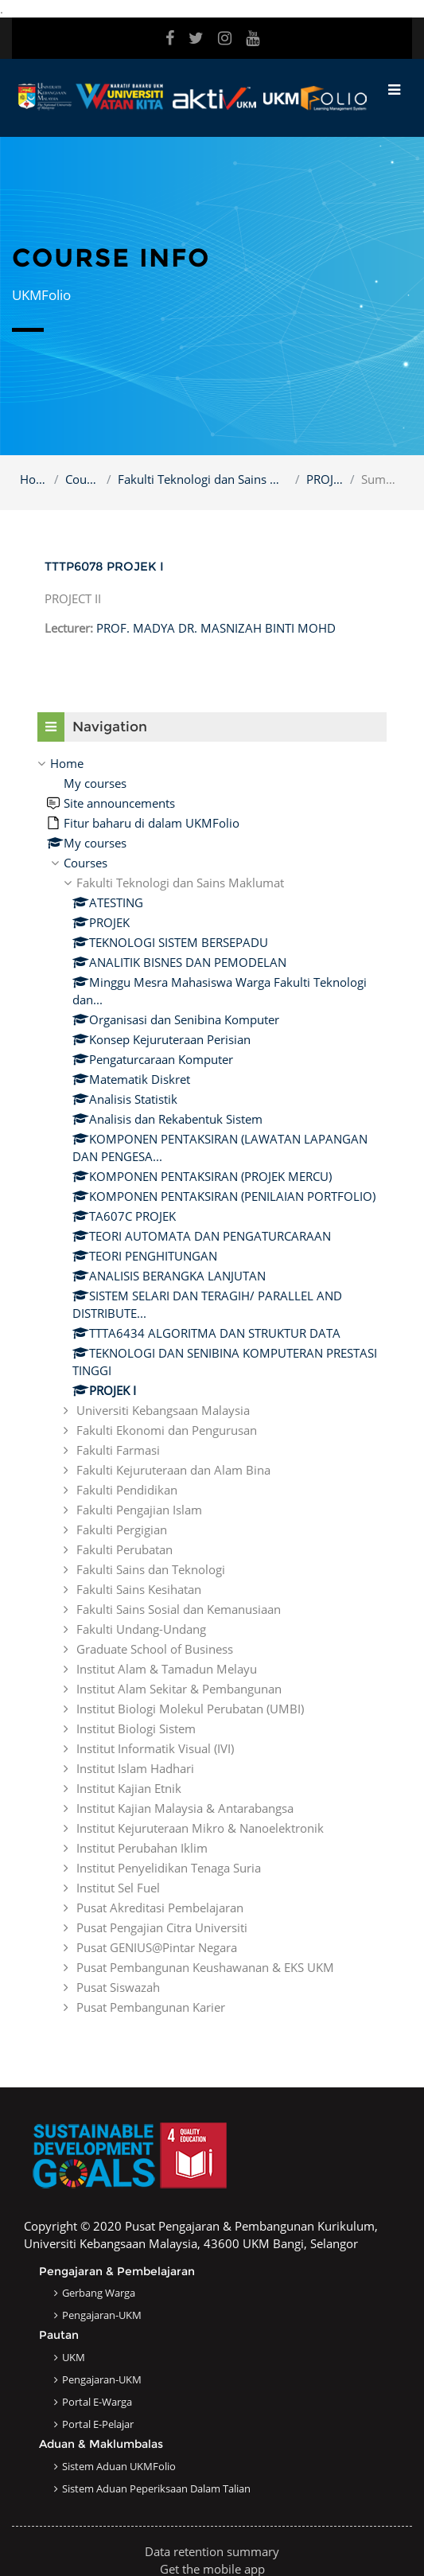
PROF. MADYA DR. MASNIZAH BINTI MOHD (216, 628)
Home (34, 479)
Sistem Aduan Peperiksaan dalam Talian (156, 2488)
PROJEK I (325, 479)
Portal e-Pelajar (98, 2424)
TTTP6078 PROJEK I (104, 566)
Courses (82, 479)
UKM (73, 2357)
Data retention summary (212, 2551)
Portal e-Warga (97, 2402)
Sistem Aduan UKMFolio (119, 2466)
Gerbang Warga (98, 2293)
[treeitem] (212, 1385)
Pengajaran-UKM (102, 2315)
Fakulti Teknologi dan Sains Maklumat (204, 479)
